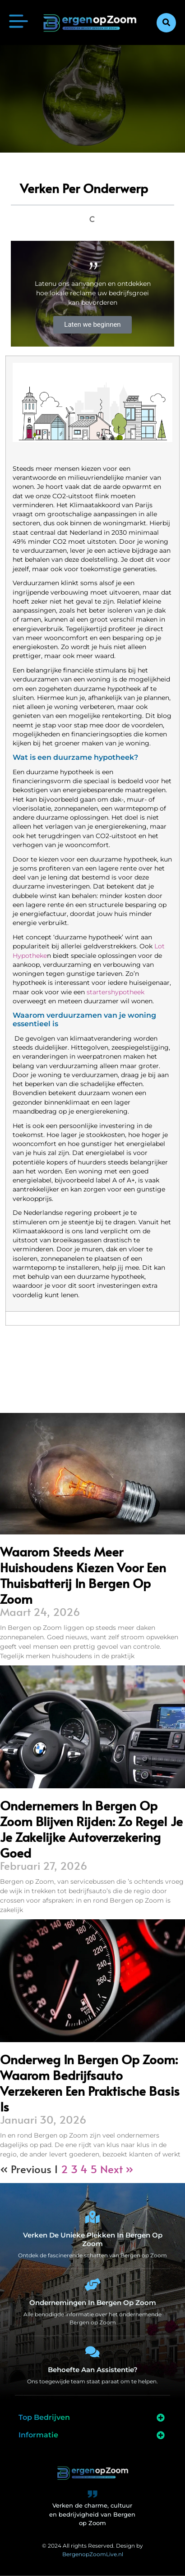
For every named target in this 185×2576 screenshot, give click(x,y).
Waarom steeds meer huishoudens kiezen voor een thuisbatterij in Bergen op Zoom (83, 1575)
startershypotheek (115, 992)
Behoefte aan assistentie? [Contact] (93, 2369)
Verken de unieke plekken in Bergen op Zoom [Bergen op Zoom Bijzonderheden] (92, 2239)
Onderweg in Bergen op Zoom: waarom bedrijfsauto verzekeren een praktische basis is (90, 2082)
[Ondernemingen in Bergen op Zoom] (92, 2284)
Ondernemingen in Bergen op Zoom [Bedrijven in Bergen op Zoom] (92, 2302)
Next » (117, 2168)
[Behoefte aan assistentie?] (92, 2352)
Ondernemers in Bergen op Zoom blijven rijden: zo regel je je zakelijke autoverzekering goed (91, 1828)
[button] (166, 22)
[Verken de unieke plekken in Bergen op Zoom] (92, 2217)
